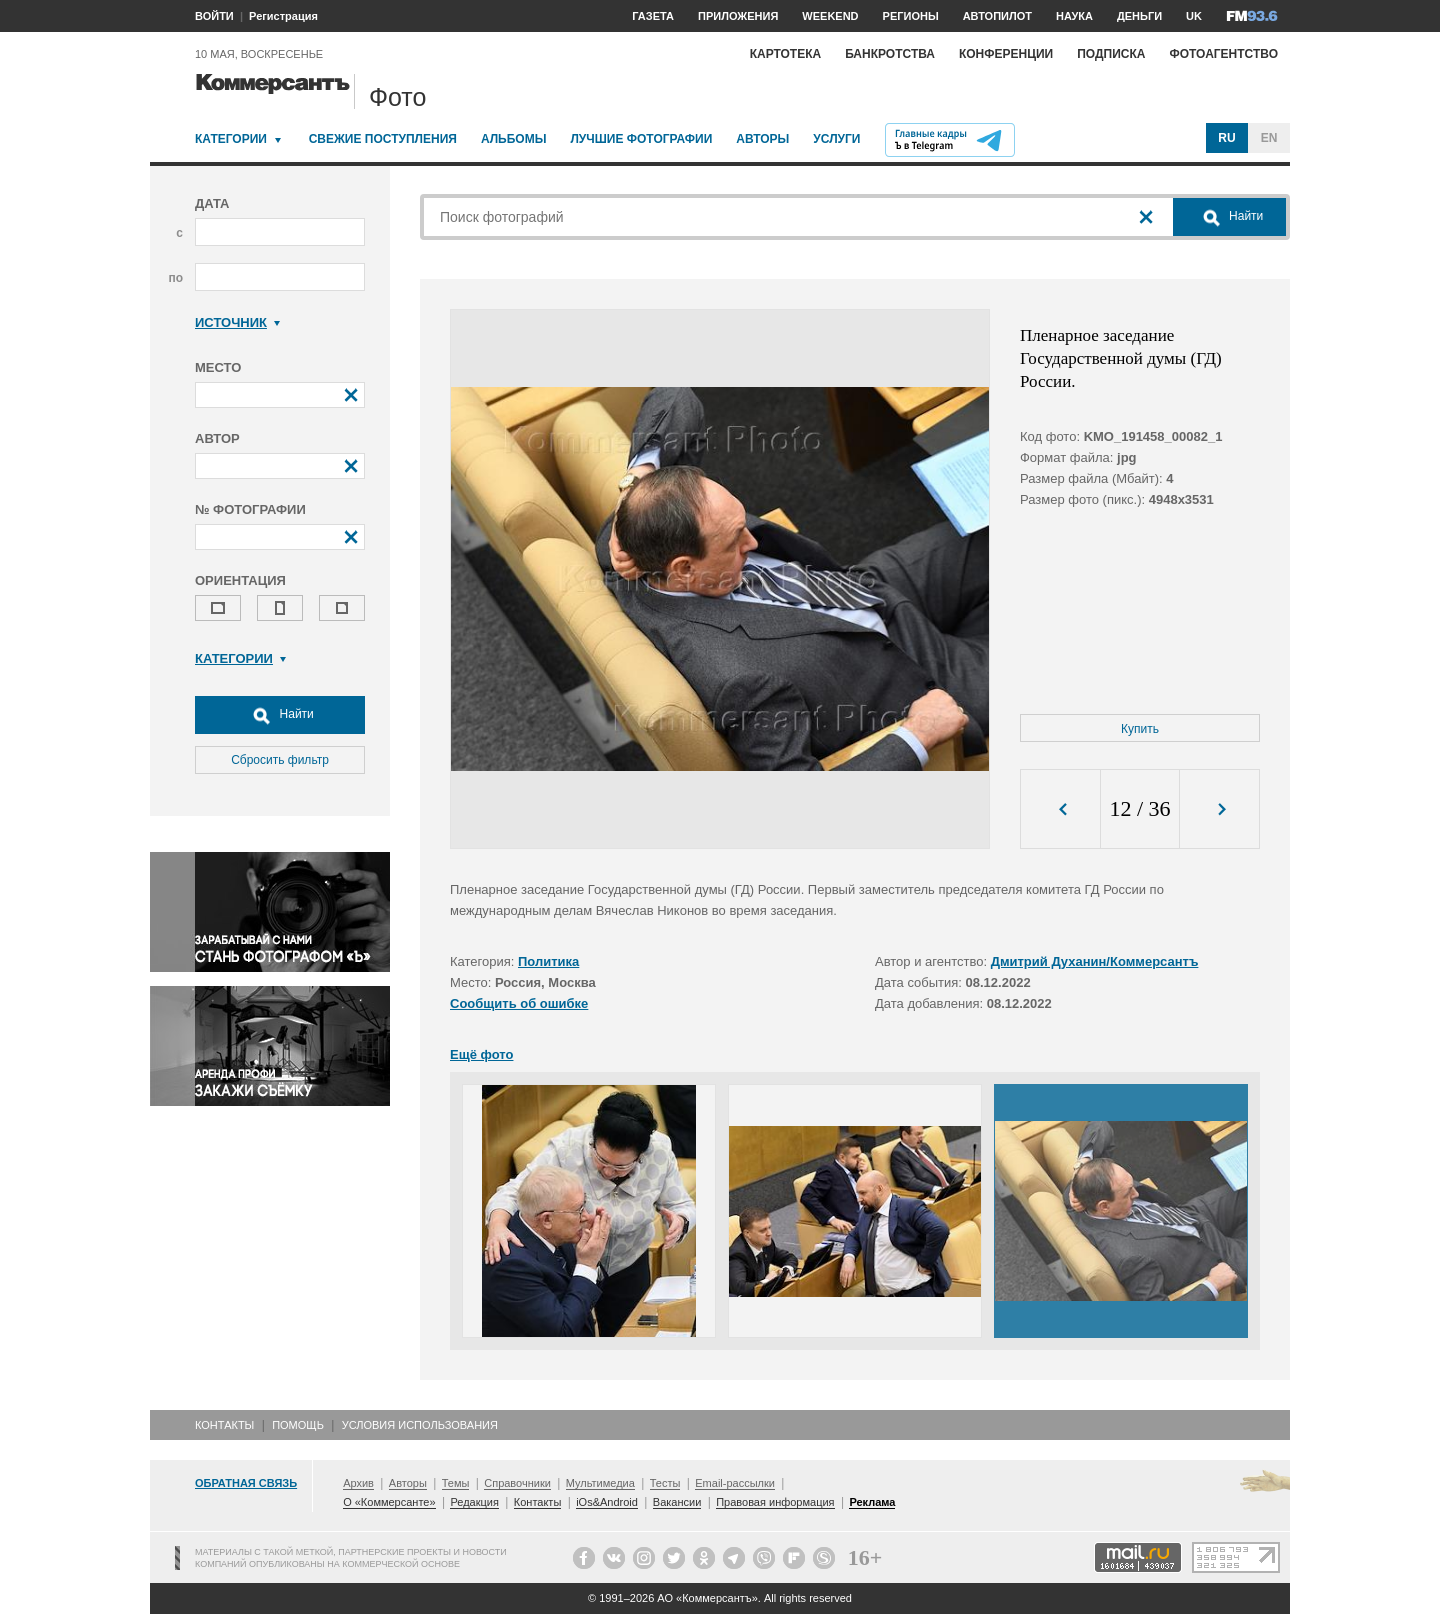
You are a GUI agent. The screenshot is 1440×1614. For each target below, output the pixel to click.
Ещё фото (481, 1054)
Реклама (872, 1502)
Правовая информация (775, 1502)
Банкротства (890, 54)
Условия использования (420, 1425)
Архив (358, 1483)
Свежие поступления (383, 139)
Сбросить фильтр (280, 760)
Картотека (786, 54)
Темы (456, 1483)
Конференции (1006, 54)
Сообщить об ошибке (519, 1003)
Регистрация (283, 16)
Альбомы (514, 139)
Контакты (224, 1425)
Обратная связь (246, 1483)
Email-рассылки (735, 1483)
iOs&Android (607, 1502)
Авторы (762, 139)
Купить (1140, 729)
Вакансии (677, 1502)
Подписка (1111, 54)
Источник (237, 322)
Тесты (665, 1483)
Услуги (836, 139)
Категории (231, 139)
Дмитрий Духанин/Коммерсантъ (1095, 961)
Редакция (474, 1502)
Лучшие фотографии (641, 139)
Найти (280, 715)
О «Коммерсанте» (389, 1502)
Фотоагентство (1223, 54)
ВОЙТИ (214, 16)
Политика (548, 961)
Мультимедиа (600, 1483)
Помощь (298, 1425)
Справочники (517, 1483)
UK (1194, 16)
